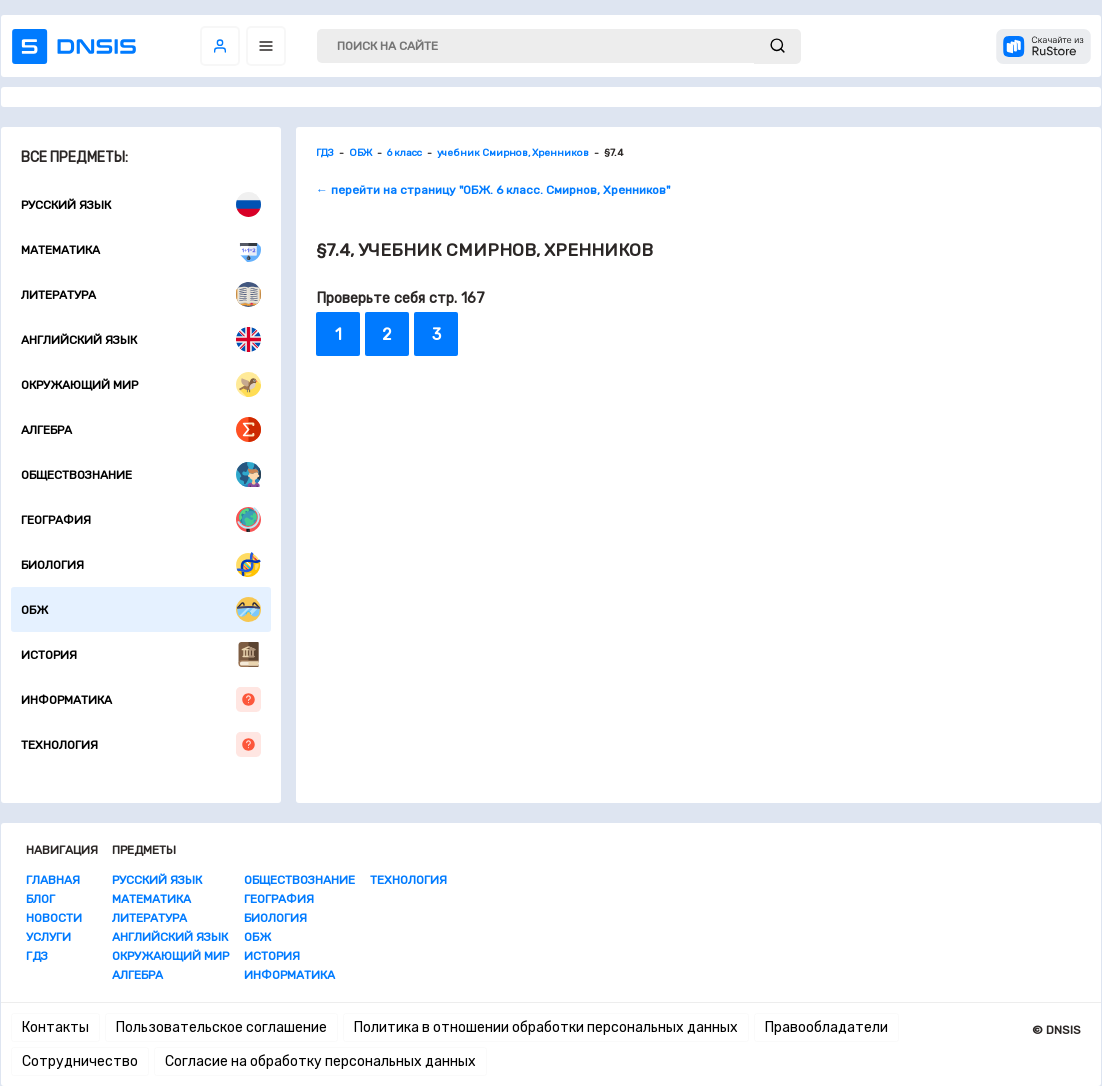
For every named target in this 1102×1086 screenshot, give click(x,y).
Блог (40, 899)
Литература (141, 294)
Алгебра (141, 429)
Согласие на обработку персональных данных (320, 1061)
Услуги (48, 937)
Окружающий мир (141, 384)
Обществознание (141, 474)
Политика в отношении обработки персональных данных (546, 1027)
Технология (141, 744)
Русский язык (141, 204)
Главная (53, 880)
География (141, 519)
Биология (141, 564)
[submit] (777, 46)
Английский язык (141, 339)
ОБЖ (141, 609)
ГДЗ (37, 956)
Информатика (141, 699)
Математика (141, 249)
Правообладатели (826, 1027)
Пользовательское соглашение (221, 1027)
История (141, 654)
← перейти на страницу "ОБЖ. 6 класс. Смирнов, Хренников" (493, 190)
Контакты (55, 1027)
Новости (54, 918)
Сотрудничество (80, 1061)
